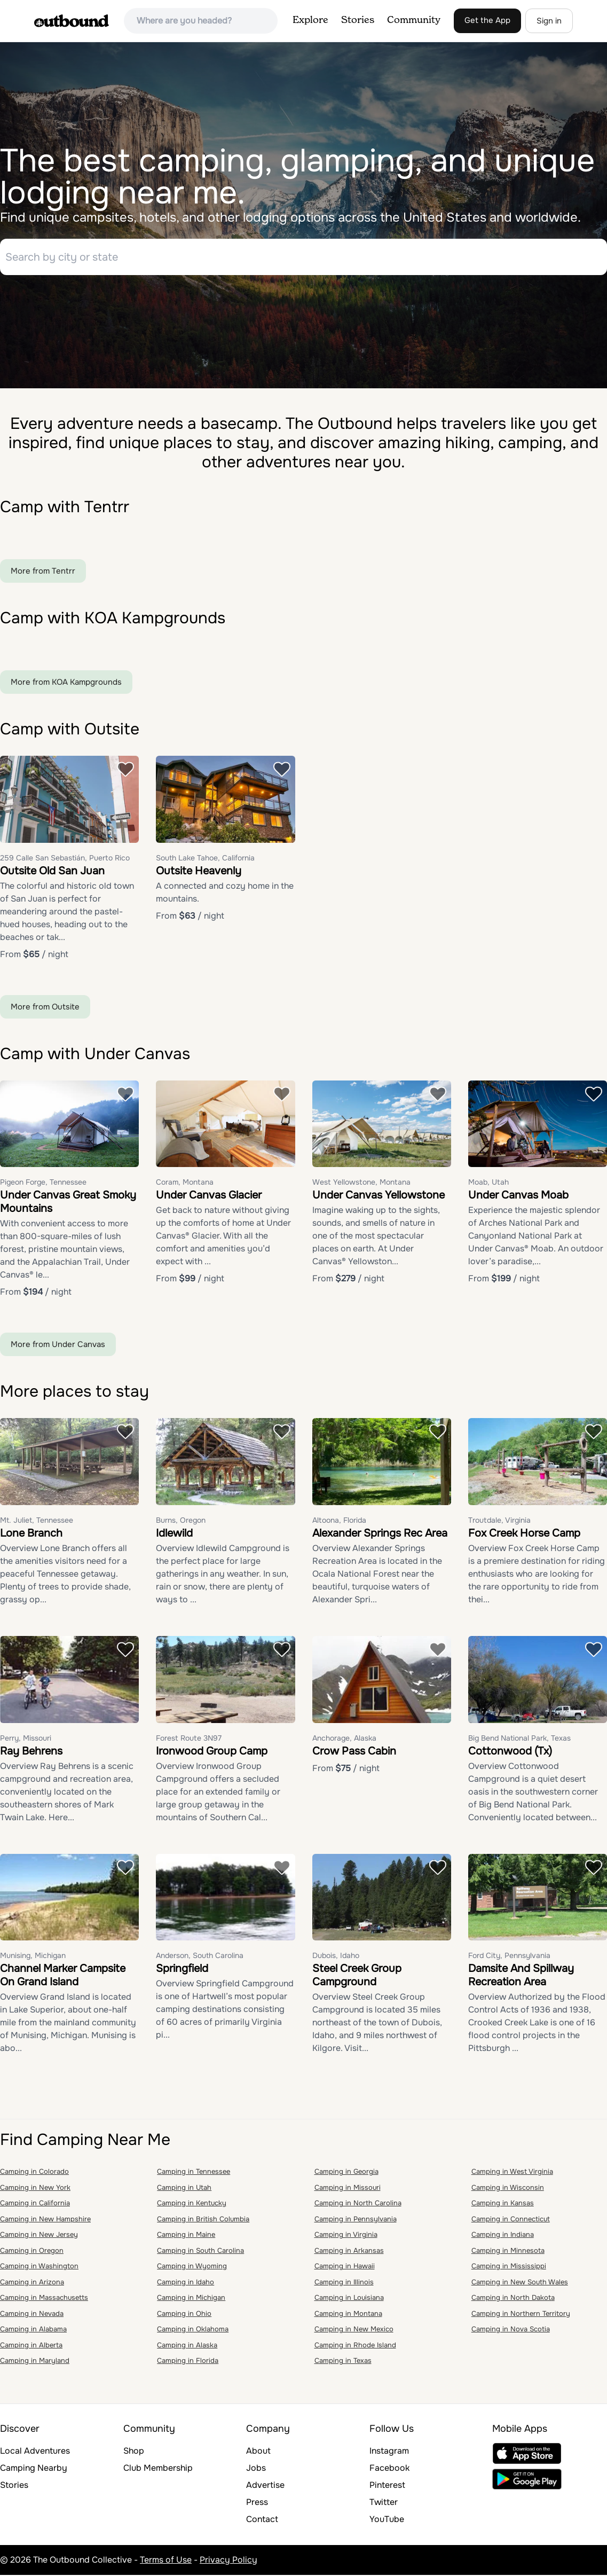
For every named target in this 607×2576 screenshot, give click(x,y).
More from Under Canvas (58, 1345)
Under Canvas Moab (518, 1196)
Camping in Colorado (34, 2172)
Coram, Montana (185, 1183)
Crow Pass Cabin (354, 1752)
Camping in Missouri (347, 2188)
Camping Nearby (33, 2469)
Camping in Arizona (32, 2283)
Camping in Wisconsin (507, 2188)
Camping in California (35, 2204)
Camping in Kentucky (191, 2204)
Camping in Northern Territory (520, 2314)
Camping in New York (35, 2188)
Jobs (256, 2469)
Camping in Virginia (345, 2235)
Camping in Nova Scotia (510, 2330)
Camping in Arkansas (349, 2251)
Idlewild (174, 1534)
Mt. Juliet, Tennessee (36, 1521)
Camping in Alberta (31, 2346)
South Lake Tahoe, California (205, 859)
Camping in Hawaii (344, 2267)
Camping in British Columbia (203, 2220)
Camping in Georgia (346, 2172)
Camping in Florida (187, 2361)
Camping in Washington (39, 2267)
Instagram (389, 2451)
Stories (357, 20)
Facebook (389, 2469)
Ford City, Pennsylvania (509, 1956)
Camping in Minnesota (508, 2251)
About (258, 2451)
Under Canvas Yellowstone (378, 1196)
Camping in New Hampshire (45, 2220)
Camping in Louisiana (349, 2298)
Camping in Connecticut (510, 2220)
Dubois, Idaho (335, 1956)
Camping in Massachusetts (44, 2298)
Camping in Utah (184, 2188)
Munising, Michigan (33, 1956)
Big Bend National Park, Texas (519, 1739)
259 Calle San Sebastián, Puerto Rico (65, 859)
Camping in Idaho (185, 2283)
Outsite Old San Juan (52, 872)
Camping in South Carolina (200, 2251)
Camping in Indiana (502, 2235)
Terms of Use (166, 2560)
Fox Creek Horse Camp (524, 1534)
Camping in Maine (186, 2235)
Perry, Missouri (25, 1739)
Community (413, 20)
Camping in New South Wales (519, 2283)
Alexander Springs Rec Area (379, 1534)
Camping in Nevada (32, 2314)
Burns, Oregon (181, 1521)
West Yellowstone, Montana (361, 1183)
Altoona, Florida (339, 1521)
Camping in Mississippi (508, 2267)
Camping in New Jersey (39, 2235)
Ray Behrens (31, 1752)
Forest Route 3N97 (189, 1739)
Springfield (182, 1969)
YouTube (386, 2520)
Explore (310, 20)
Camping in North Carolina (357, 2204)
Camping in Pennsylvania (355, 2220)
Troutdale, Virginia (499, 1521)
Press (257, 2503)
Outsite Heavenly (198, 872)
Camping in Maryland (34, 2361)
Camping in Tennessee (193, 2172)
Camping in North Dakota (513, 2298)
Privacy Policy (228, 2560)
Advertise (265, 2486)
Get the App (487, 20)
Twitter (383, 2503)
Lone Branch (31, 1534)
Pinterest (387, 2486)
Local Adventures (35, 2451)
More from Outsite (45, 1008)
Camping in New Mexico (353, 2330)
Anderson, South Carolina (199, 1956)
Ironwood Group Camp (211, 1752)
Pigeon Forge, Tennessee (43, 1183)
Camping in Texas (343, 2361)
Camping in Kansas (502, 2204)
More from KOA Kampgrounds (66, 683)
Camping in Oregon (32, 2251)
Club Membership (158, 2469)
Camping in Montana (348, 2314)
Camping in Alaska (187, 2346)
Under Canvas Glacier (209, 1196)
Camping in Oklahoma (192, 2330)
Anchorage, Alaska (344, 1739)
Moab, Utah (488, 1183)
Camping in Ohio (184, 2314)
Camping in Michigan (191, 2298)
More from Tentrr (43, 572)
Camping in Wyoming (192, 2267)
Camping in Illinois (344, 2283)
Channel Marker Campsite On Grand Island (62, 1976)
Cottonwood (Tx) (510, 1752)
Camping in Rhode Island (355, 2346)
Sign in (549, 20)
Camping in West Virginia (512, 2172)
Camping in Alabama (33, 2330)
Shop (133, 2451)
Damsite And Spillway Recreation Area (521, 1976)
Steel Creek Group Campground (356, 1976)
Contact (262, 2520)
